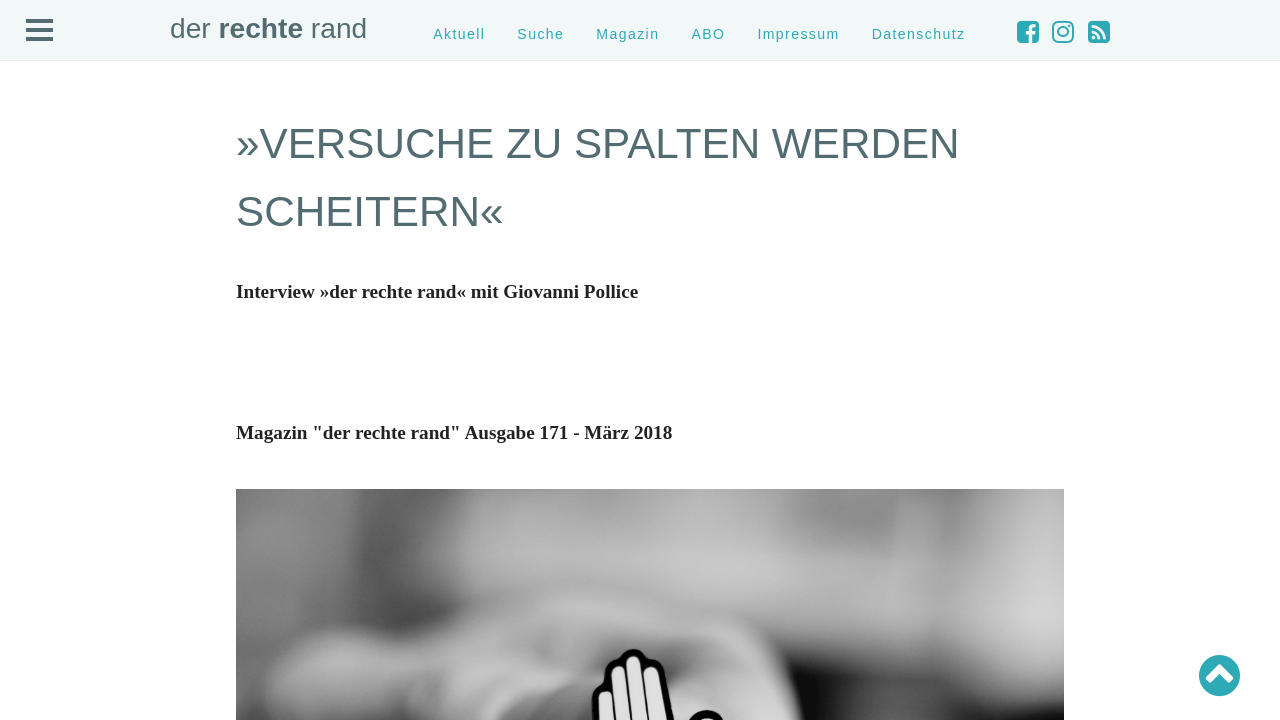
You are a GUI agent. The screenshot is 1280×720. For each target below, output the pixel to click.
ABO (708, 34)
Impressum (798, 34)
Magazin (627, 34)
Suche (540, 34)
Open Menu (40, 31)
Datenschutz (919, 34)
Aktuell (459, 34)
